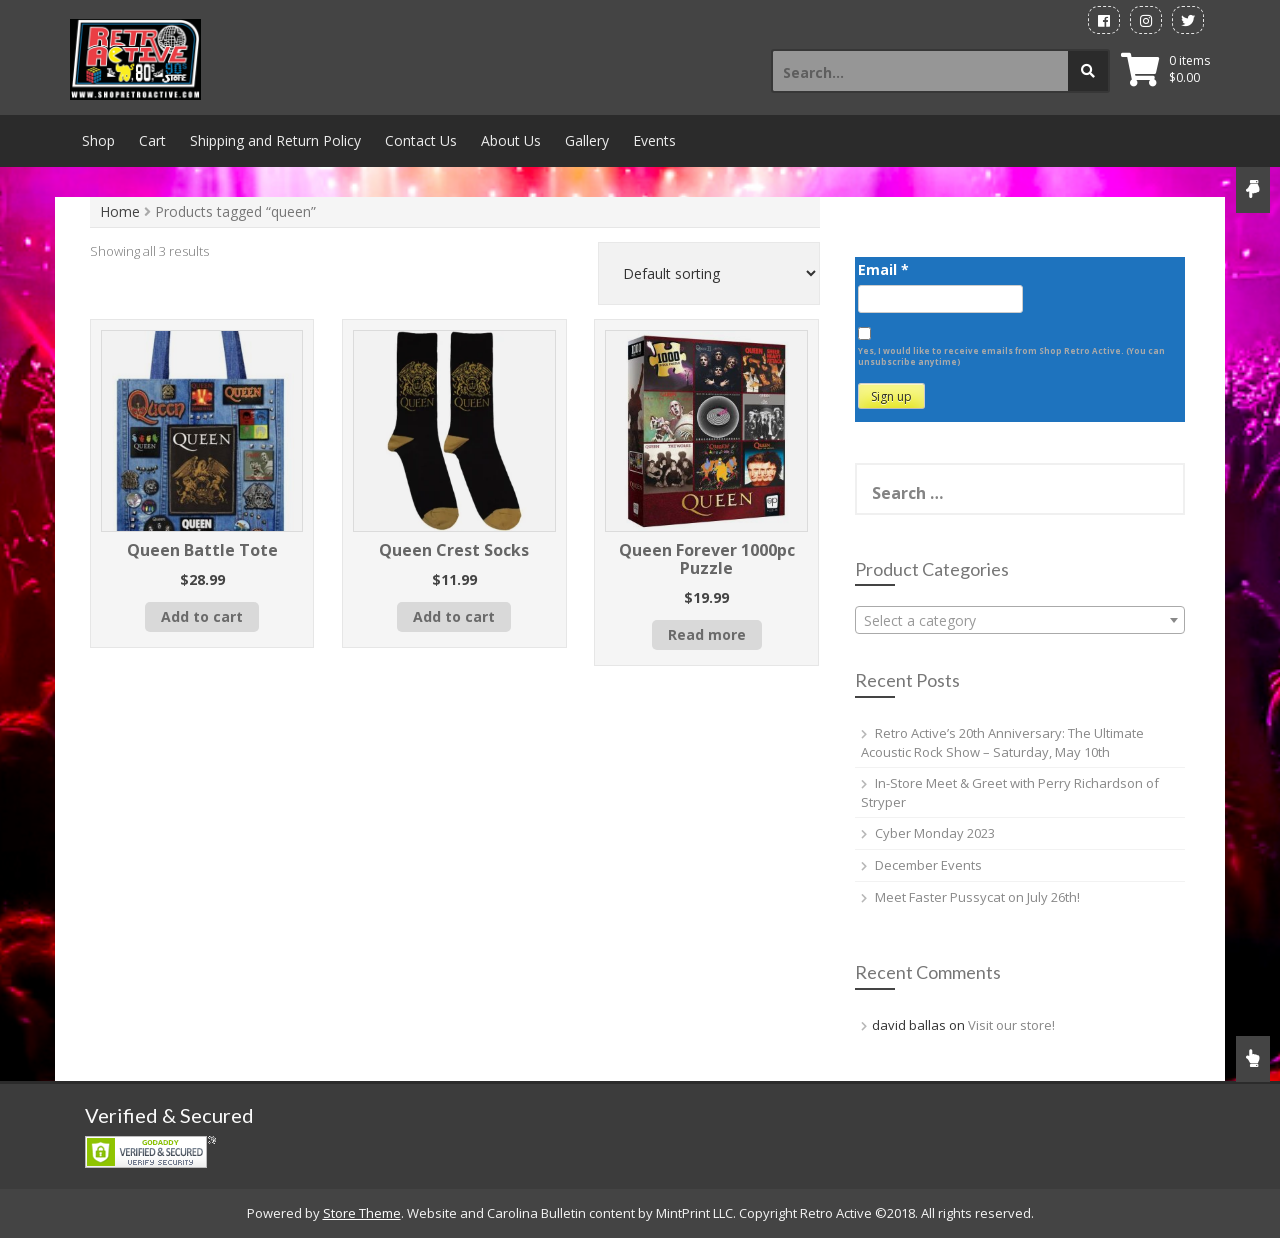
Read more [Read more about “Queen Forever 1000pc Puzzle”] (707, 634)
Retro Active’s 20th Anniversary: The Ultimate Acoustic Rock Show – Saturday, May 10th (1002, 742)
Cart (152, 140)
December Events (928, 865)
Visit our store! (1011, 1025)
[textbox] (1020, 621)
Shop (98, 140)
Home (120, 211)
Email (883, 269)
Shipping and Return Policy (275, 140)
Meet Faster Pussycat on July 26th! (977, 897)
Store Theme (362, 1213)
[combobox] (1020, 620)
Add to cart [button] (202, 616)
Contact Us (421, 140)
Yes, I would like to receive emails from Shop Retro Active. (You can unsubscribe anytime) (1011, 356)
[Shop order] (709, 273)
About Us (511, 140)
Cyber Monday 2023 (935, 833)
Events (654, 140)
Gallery (587, 140)
